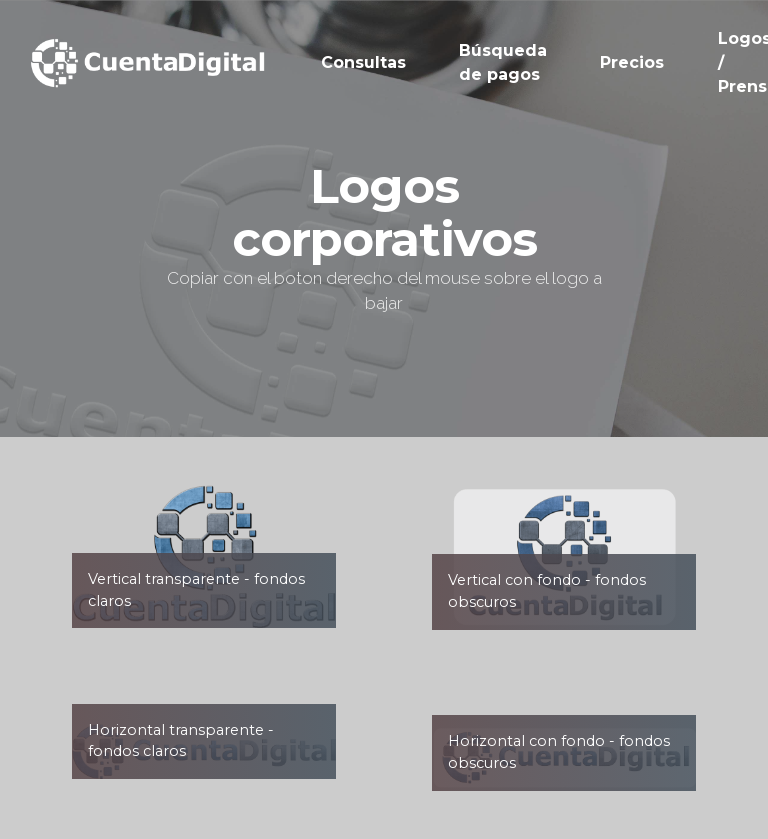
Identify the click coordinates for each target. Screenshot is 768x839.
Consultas (363, 62)
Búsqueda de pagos (503, 62)
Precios (632, 62)
